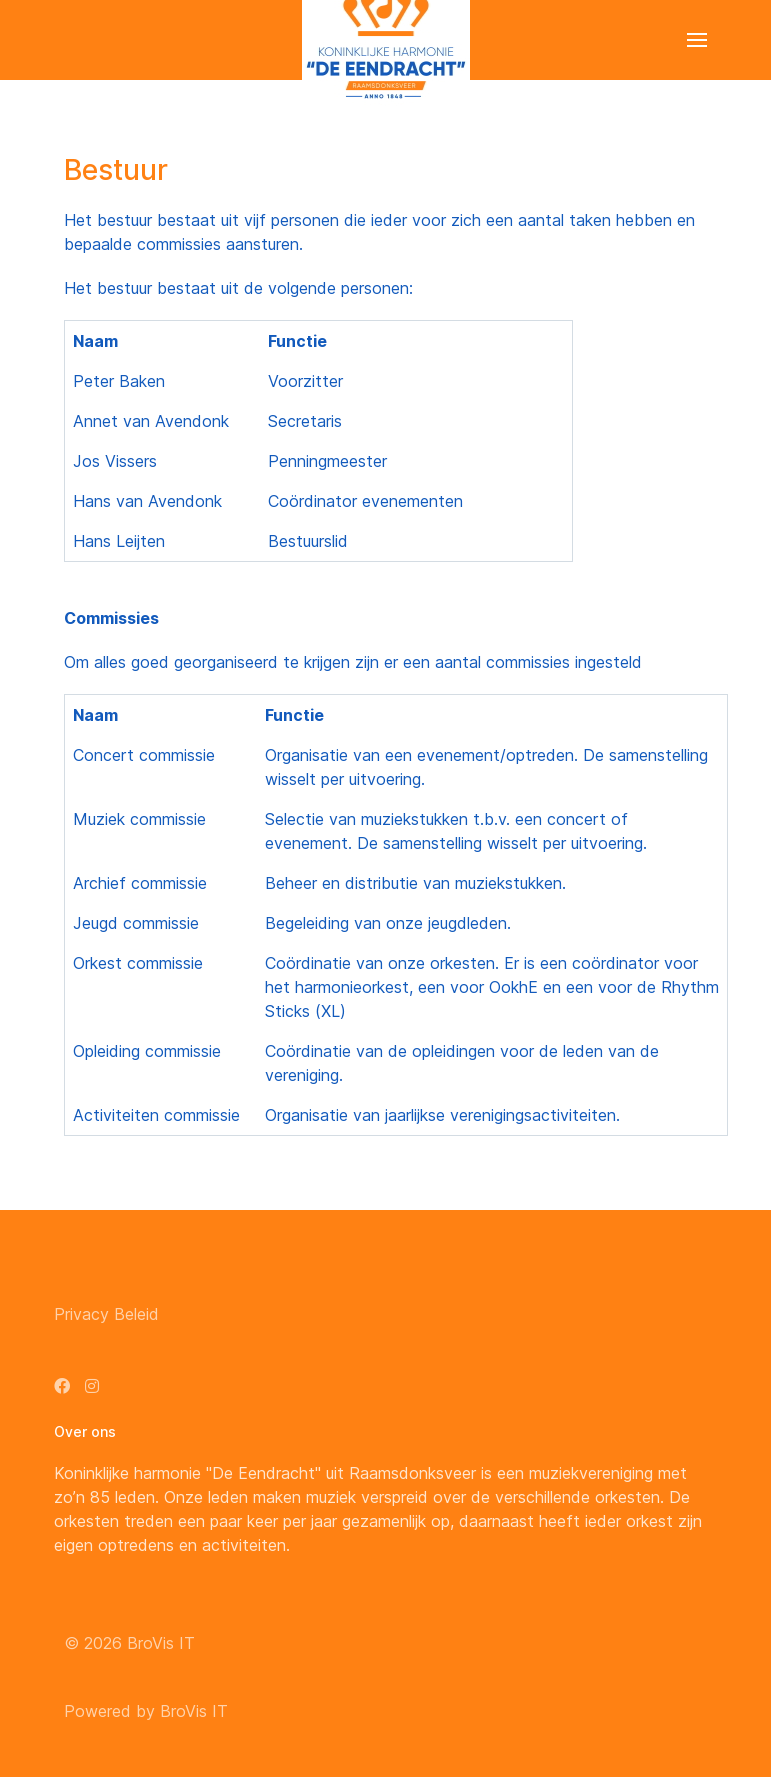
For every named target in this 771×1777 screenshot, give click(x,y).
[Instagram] (92, 1386)
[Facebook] (62, 1386)
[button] (697, 40)
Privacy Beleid (106, 1314)
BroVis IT (161, 1643)
